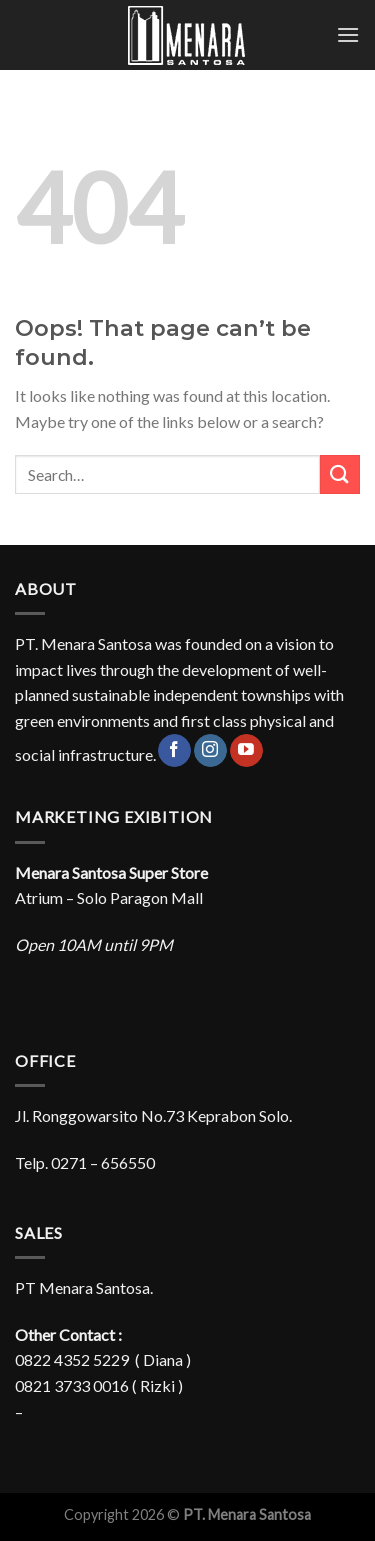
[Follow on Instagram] (210, 751)
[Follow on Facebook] (174, 751)
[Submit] (340, 474)
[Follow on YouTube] (246, 751)
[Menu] (348, 34)
